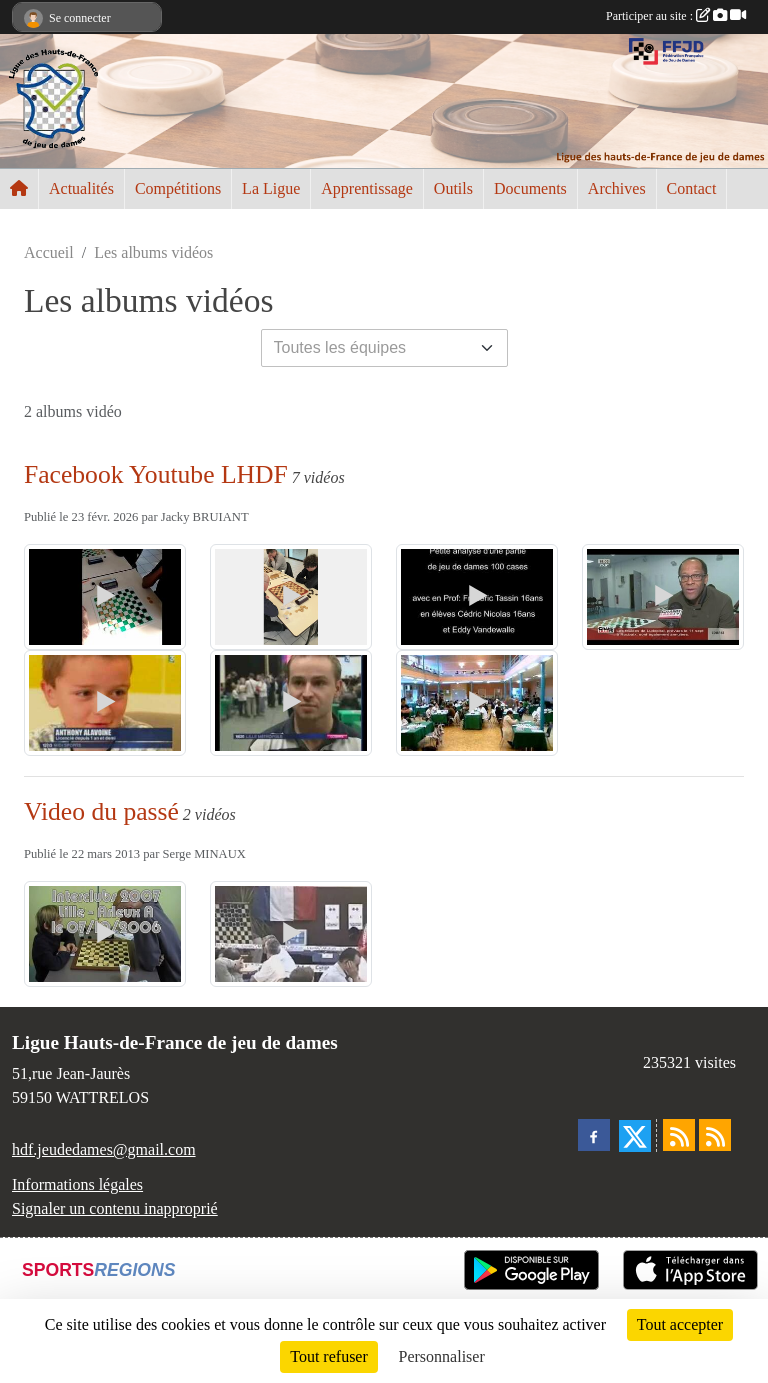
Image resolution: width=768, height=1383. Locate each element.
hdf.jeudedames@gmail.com (104, 1149)
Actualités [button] (81, 188)
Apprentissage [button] (367, 188)
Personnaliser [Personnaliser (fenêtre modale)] (442, 1356)
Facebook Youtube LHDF (156, 474)
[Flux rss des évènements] (715, 1135)
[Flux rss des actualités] (679, 1135)
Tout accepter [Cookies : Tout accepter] (680, 1324)
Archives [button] (617, 188)
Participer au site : (676, 16)
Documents (530, 188)
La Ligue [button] (271, 188)
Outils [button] (453, 188)
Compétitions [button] (178, 188)
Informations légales (77, 1184)
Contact (692, 188)
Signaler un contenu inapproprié (115, 1208)
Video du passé (101, 811)
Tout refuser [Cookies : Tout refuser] (329, 1356)
